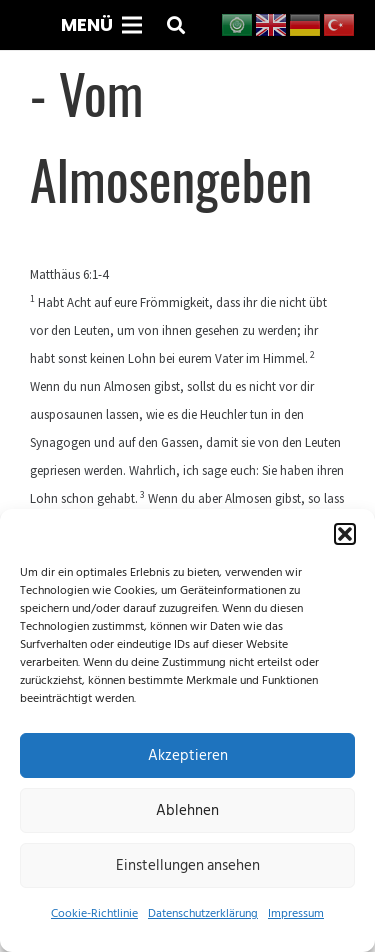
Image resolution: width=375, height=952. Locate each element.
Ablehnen (187, 810)
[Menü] (101, 25)
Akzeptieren (188, 755)
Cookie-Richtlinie (94, 913)
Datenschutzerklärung (203, 913)
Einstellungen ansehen (188, 865)
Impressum (296, 913)
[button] (345, 534)
